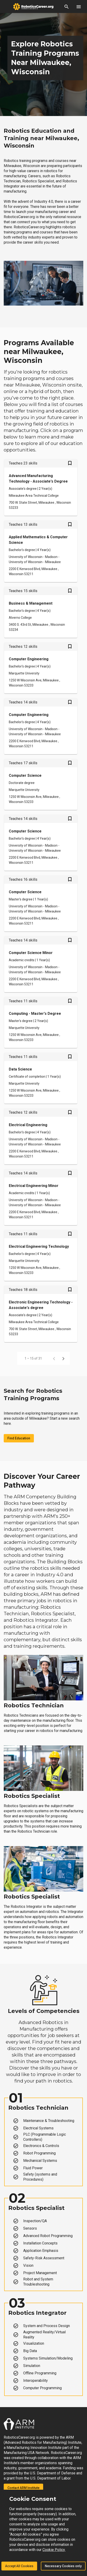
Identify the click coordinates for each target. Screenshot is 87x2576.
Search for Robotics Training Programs (33, 1394)
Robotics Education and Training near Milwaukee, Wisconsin (41, 138)
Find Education (18, 1438)
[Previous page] (54, 1358)
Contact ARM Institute (23, 2488)
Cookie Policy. (53, 2549)
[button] (66, 6)
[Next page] (63, 1358)
